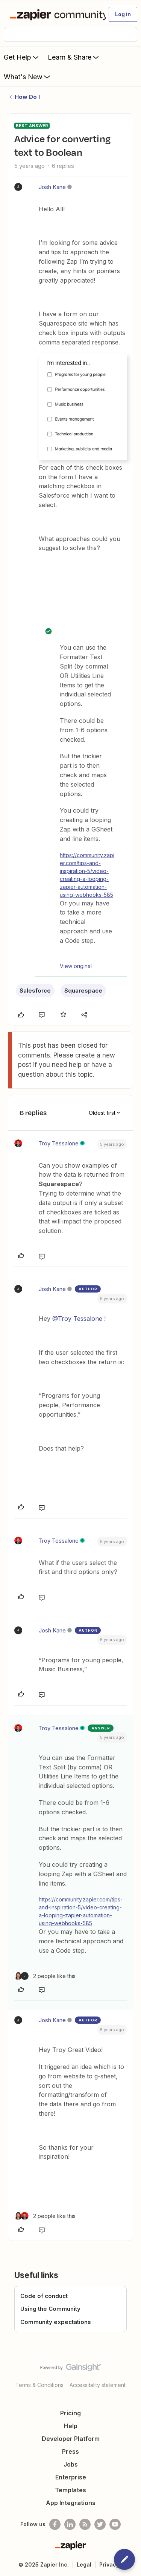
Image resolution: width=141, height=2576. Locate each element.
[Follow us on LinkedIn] (70, 2524)
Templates (70, 2490)
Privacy (109, 2564)
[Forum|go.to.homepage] (54, 14)
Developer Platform (71, 2438)
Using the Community (50, 2308)
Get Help (22, 56)
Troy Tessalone (59, 1143)
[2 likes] (45, 1976)
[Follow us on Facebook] (55, 2524)
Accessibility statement (98, 2385)
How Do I (27, 96)
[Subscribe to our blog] (85, 2524)
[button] (123, 14)
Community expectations (55, 2321)
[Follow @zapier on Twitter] (100, 2524)
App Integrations (71, 2503)
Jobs (71, 2464)
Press (70, 2451)
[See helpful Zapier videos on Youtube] (115, 2524)
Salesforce (35, 990)
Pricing (70, 2413)
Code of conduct (44, 2295)
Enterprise (70, 2477)
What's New (28, 76)
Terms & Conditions (39, 2385)
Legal (84, 2564)
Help (70, 2426)
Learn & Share (74, 56)
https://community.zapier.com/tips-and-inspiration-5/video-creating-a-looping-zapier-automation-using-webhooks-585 (87, 875)
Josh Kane (52, 187)
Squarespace (83, 990)
